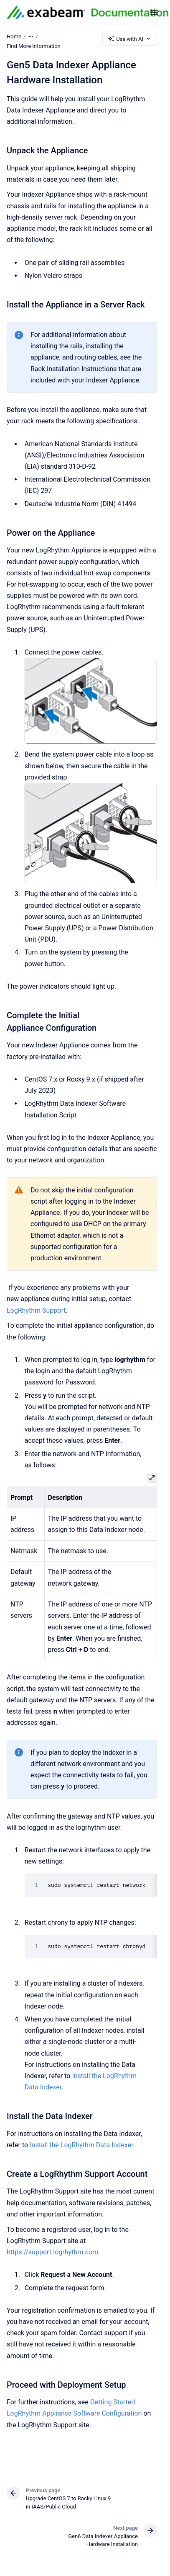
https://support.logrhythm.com (52, 2252)
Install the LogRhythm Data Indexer (81, 2145)
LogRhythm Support (36, 1310)
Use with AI (130, 38)
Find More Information (34, 46)
